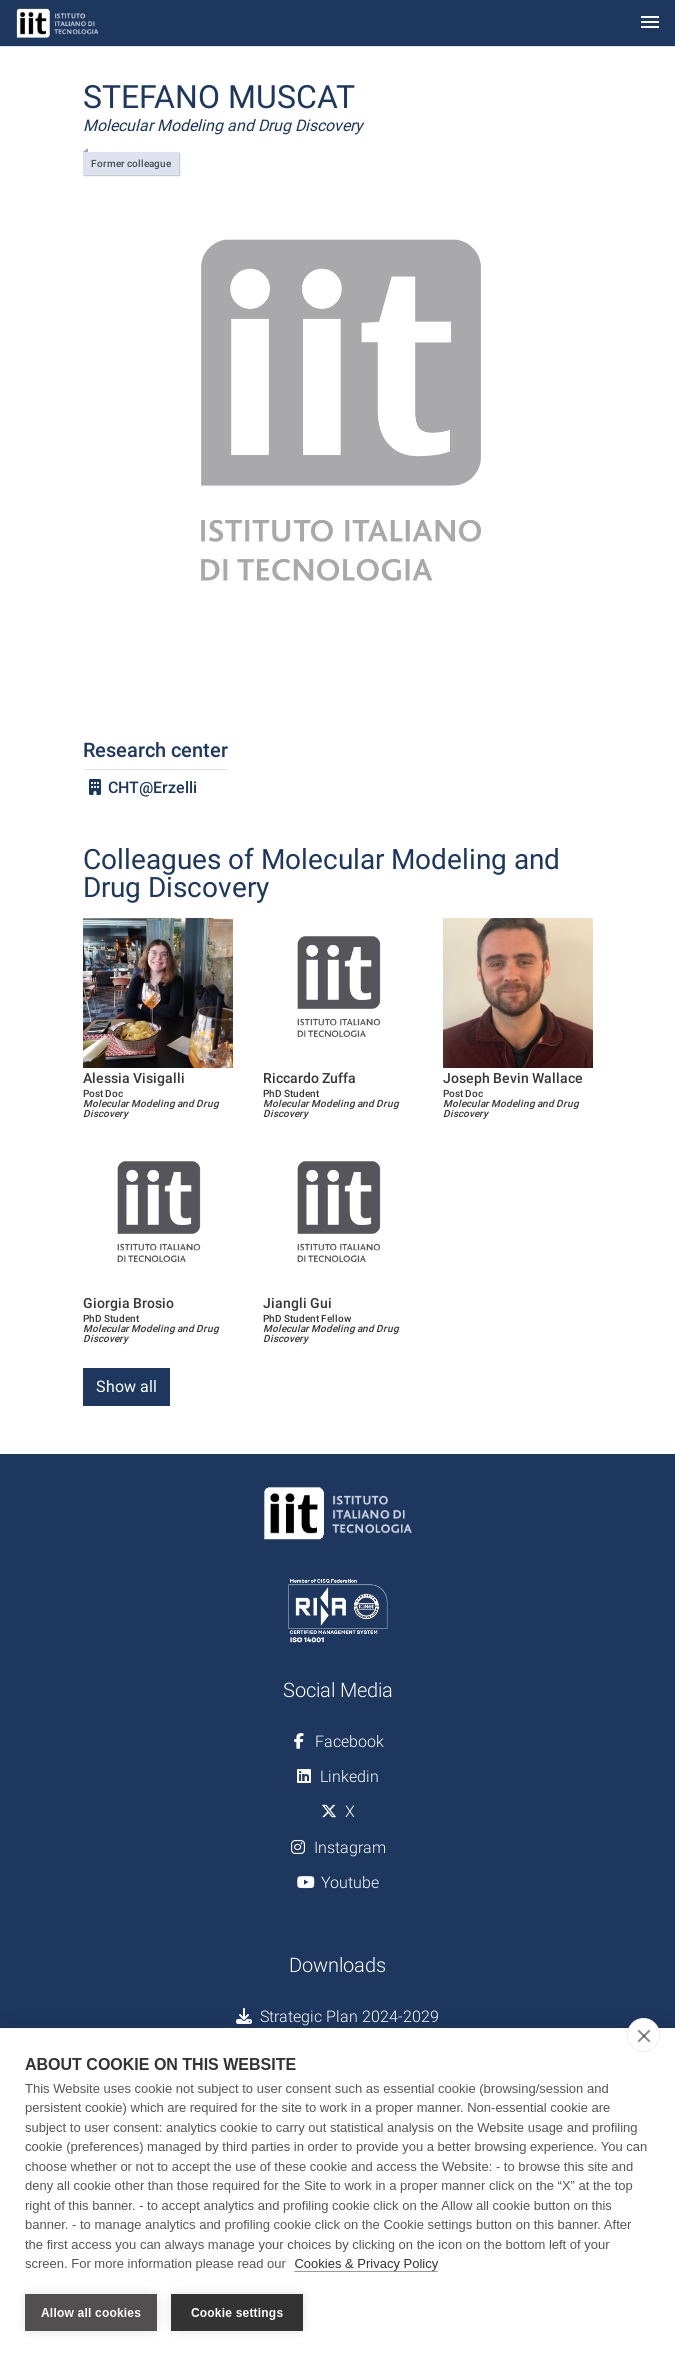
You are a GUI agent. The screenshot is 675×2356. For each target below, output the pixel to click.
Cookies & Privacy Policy (366, 2264)
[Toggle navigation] (650, 23)
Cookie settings (237, 2313)
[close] (643, 2035)
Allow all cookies (91, 2313)
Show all (126, 1386)
